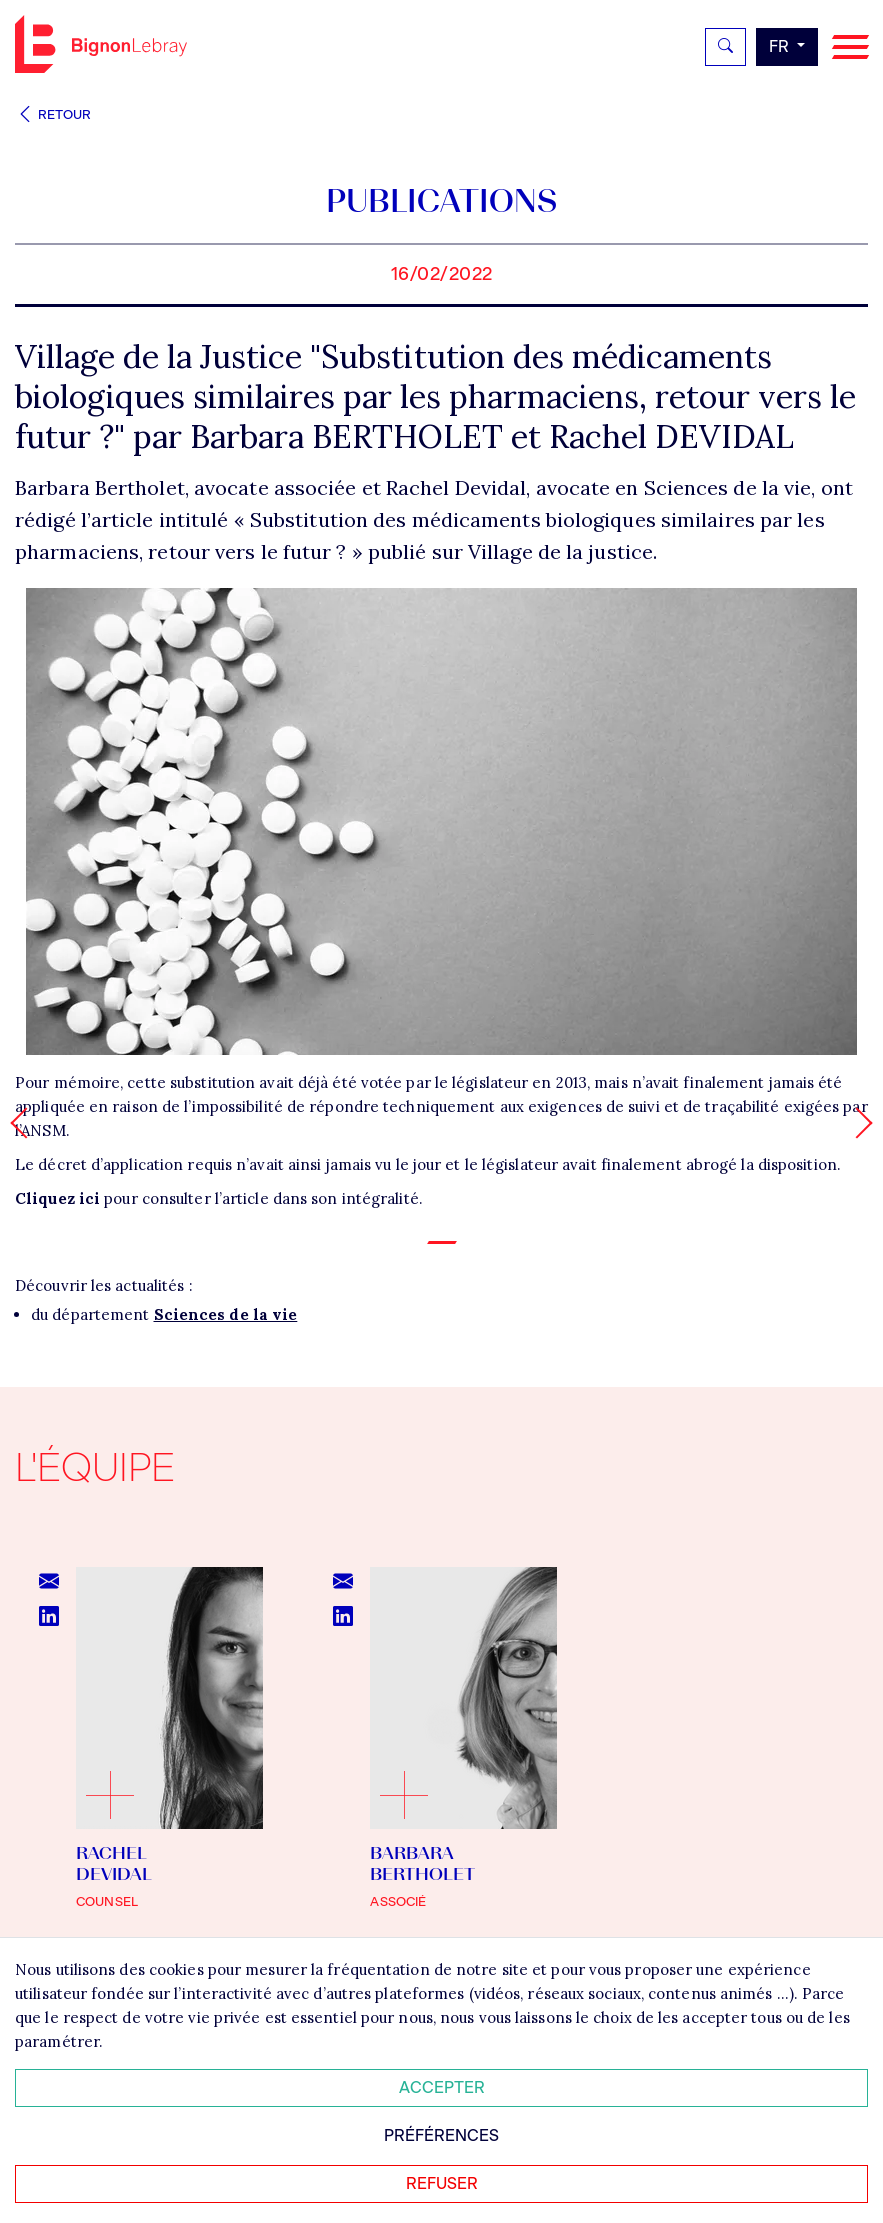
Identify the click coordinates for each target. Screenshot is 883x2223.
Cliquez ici (57, 1198)
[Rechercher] (725, 47)
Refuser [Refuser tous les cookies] (442, 2183)
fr (781, 46)
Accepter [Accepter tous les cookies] (442, 2087)
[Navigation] (850, 47)
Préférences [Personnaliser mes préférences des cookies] (441, 2135)
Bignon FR (101, 44)
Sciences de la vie (226, 1314)
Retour (53, 114)
